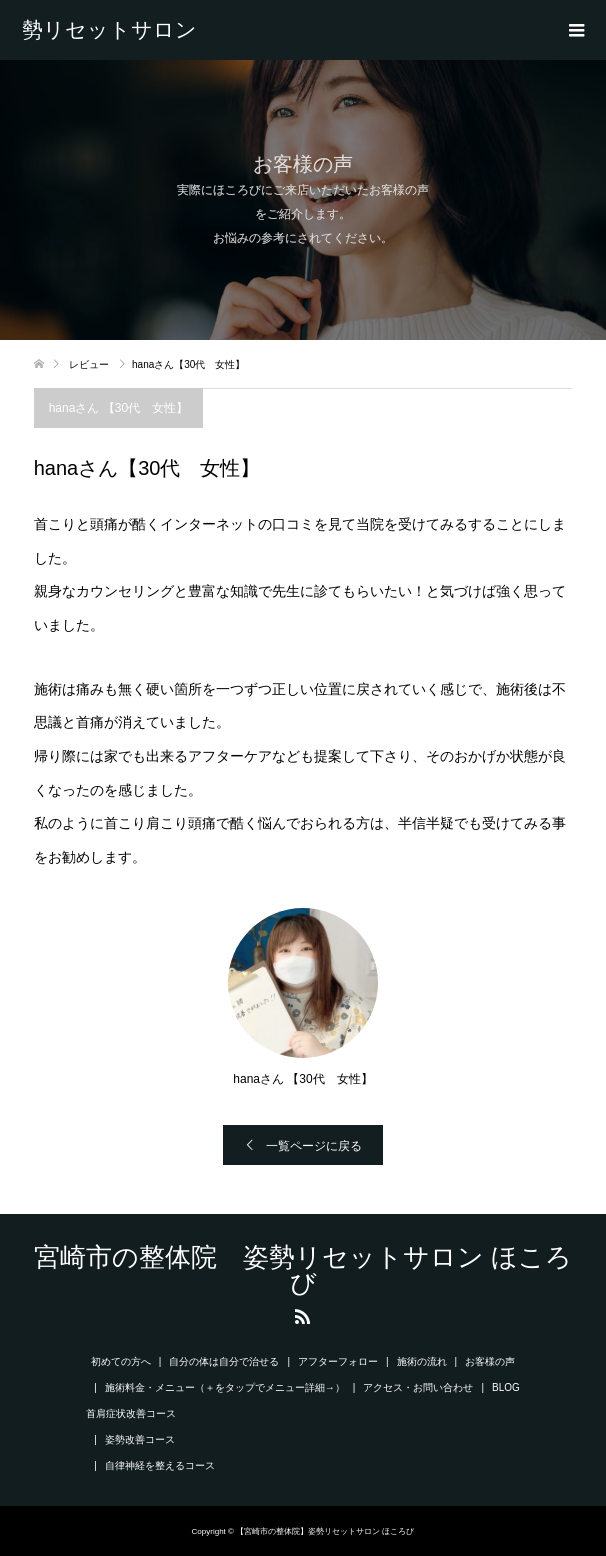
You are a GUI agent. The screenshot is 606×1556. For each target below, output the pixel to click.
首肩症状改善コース (131, 1413)
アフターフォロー (338, 1361)
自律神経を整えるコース (160, 1465)
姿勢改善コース (140, 1439)
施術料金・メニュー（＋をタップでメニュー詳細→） (225, 1387)
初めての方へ (121, 1361)
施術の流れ (422, 1361)
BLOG (506, 1387)
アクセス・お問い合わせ (418, 1387)
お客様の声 (490, 1361)
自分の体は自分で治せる (224, 1361)
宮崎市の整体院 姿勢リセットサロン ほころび (117, 30)
